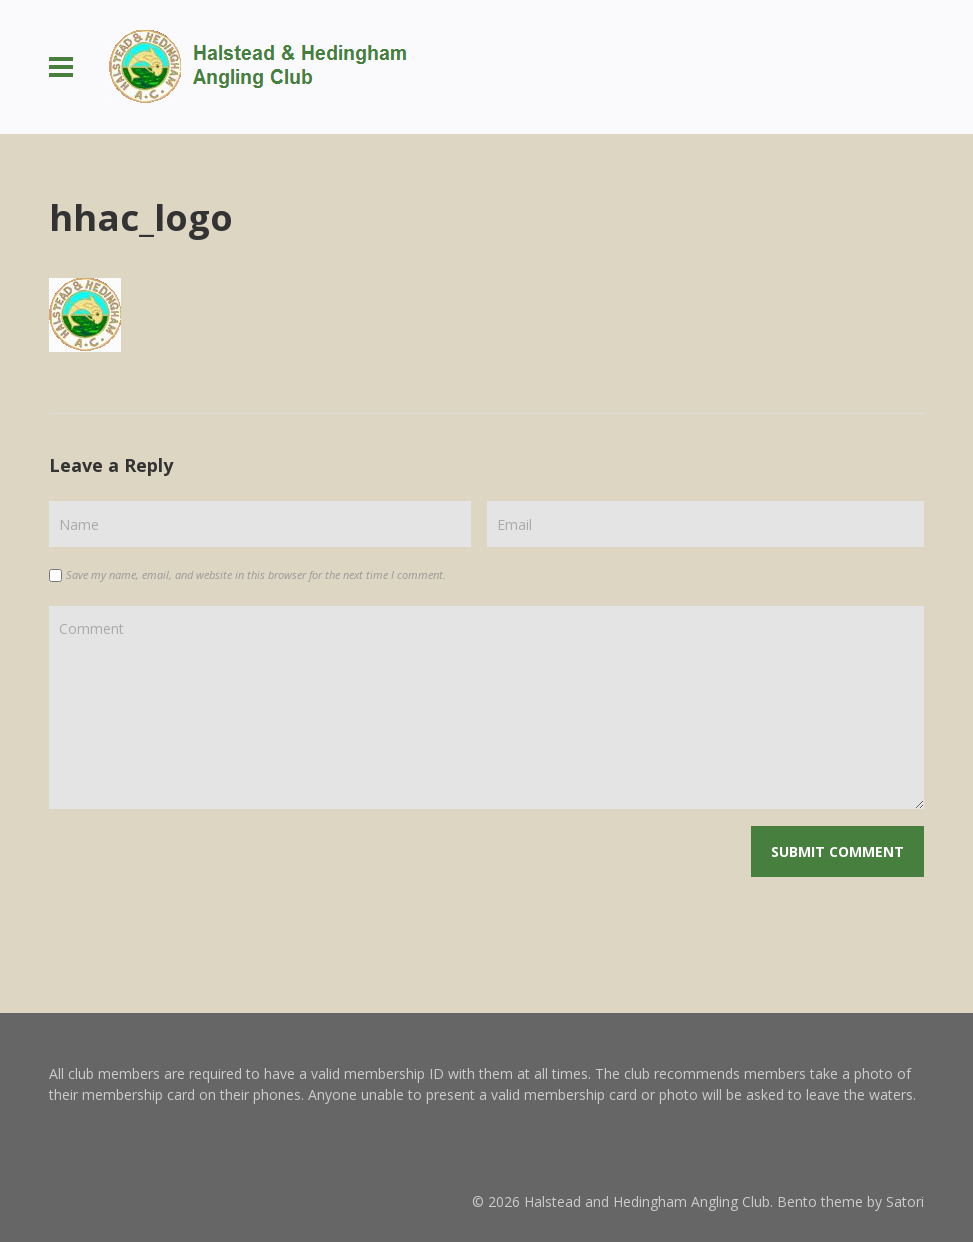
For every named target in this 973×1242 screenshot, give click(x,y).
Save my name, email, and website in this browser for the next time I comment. (256, 574)
